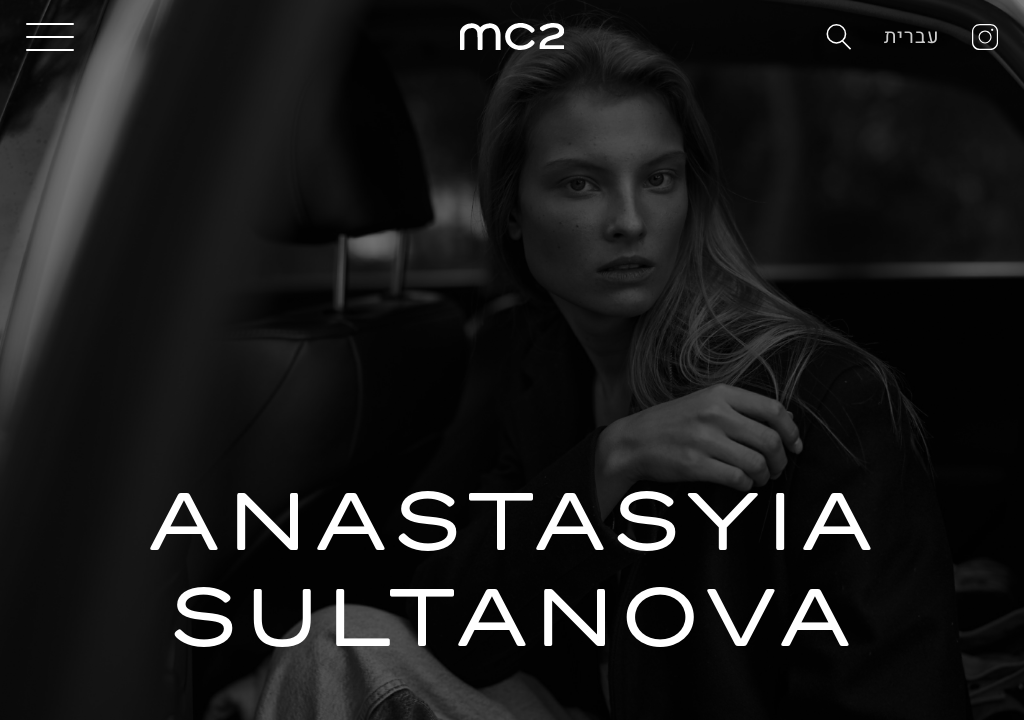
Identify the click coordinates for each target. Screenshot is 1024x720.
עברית (912, 36)
